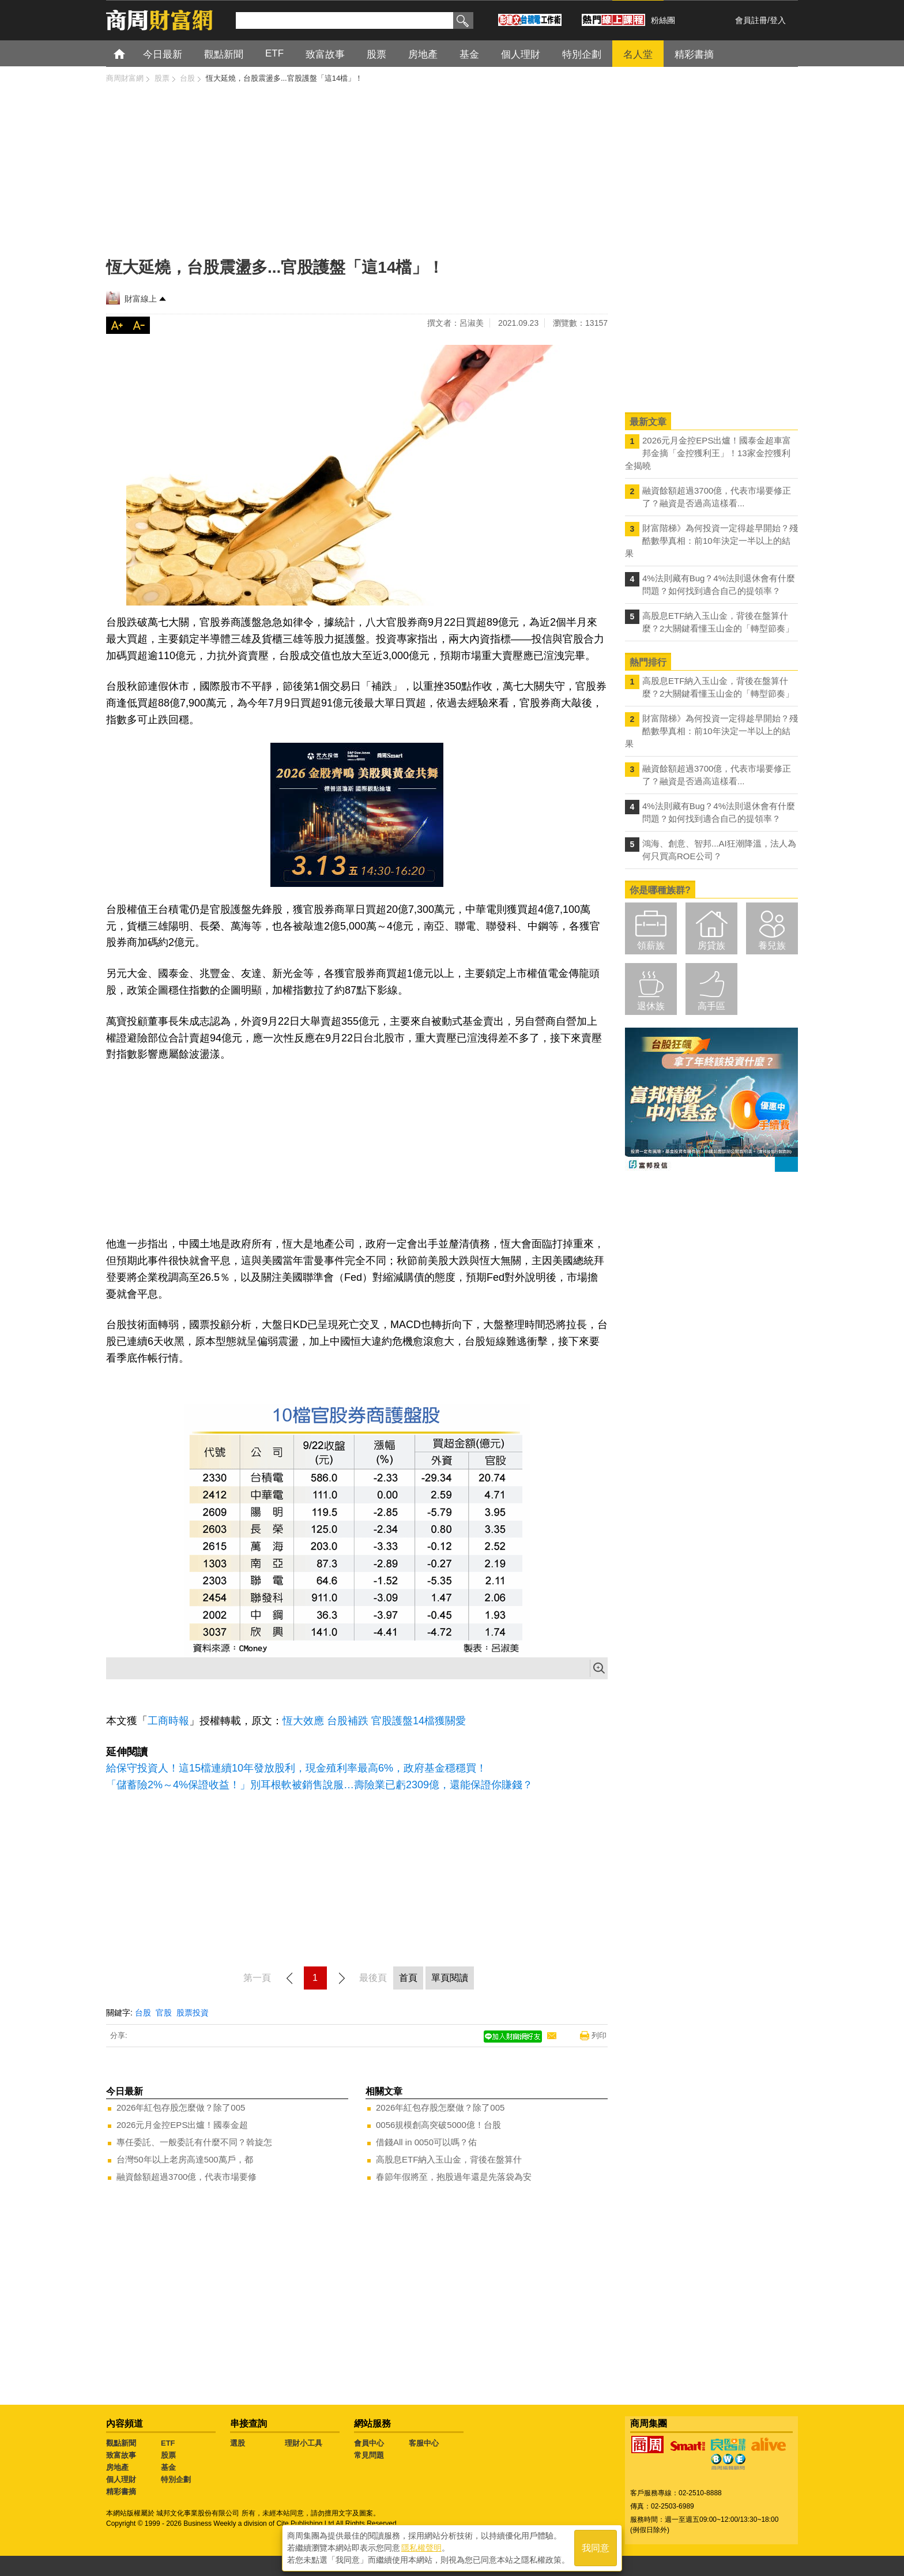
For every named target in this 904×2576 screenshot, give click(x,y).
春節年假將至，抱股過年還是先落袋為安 (454, 2177)
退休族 (651, 1006)
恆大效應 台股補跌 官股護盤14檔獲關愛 (374, 1721)
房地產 (117, 2467)
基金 (168, 2467)
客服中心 (424, 2443)
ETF (168, 2443)
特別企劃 (176, 2479)
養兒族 (772, 945)
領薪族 (651, 945)
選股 (237, 2443)
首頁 (130, 53)
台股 (143, 2012)
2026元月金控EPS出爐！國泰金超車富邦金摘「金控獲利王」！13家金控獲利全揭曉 (708, 453)
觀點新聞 (121, 2443)
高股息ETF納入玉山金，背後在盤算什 (449, 2159)
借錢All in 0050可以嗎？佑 (426, 2142)
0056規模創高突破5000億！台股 (438, 2125)
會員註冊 (751, 20)
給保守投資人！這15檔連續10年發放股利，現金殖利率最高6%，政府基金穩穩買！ (296, 1768)
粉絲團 (663, 20)
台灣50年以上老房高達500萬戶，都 (184, 2159)
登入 (778, 20)
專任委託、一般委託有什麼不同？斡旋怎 (194, 2142)
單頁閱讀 (449, 1978)
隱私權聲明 (421, 2547)
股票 (168, 2455)
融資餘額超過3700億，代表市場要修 (186, 2177)
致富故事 (121, 2455)
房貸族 (711, 945)
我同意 (595, 2548)
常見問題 (369, 2455)
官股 (164, 2012)
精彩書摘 (121, 2491)
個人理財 (121, 2479)
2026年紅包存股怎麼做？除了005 (180, 2107)
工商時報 (168, 1721)
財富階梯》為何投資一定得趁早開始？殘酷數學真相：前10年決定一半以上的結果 (711, 540)
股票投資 (192, 2012)
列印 (599, 2035)
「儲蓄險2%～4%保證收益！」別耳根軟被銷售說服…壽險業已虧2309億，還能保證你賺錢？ (319, 1785)
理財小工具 (303, 2443)
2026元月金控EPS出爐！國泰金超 (182, 2125)
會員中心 (369, 2443)
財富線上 (141, 298)
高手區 (711, 1006)
